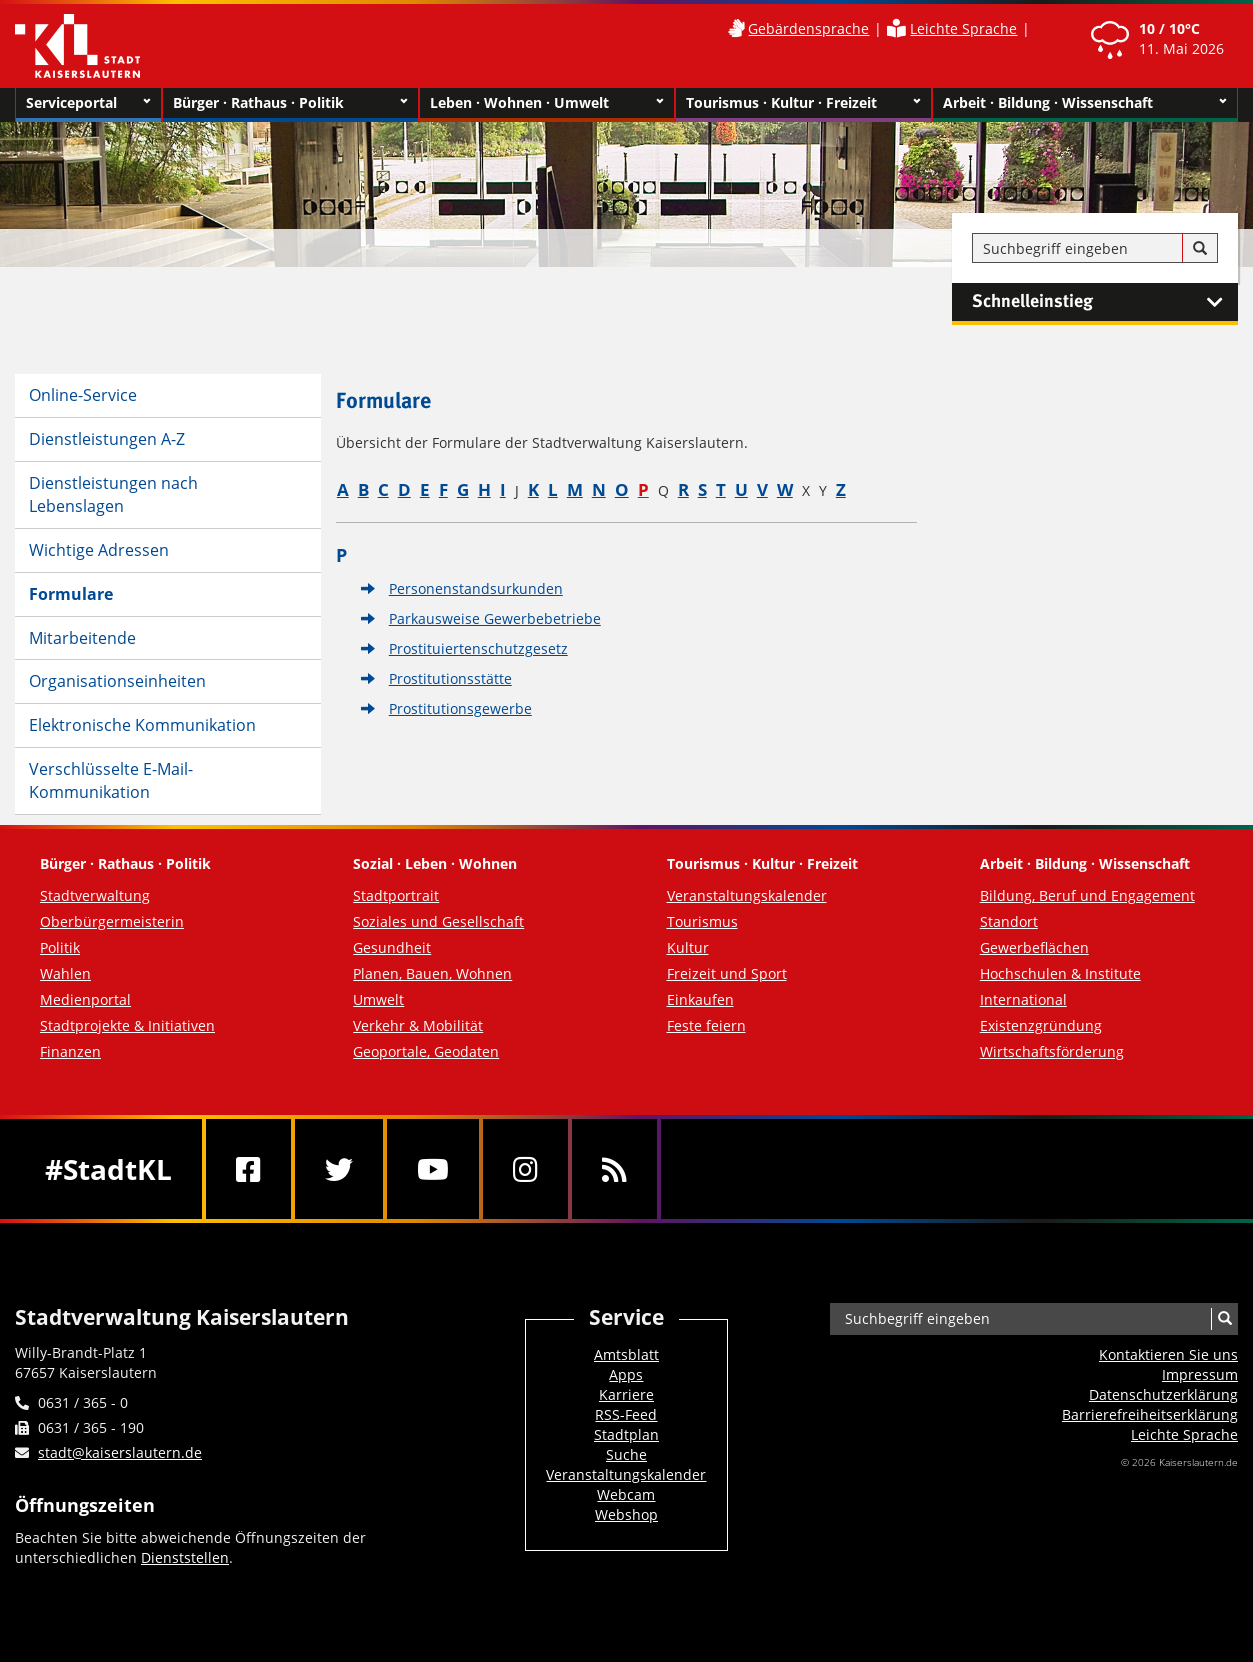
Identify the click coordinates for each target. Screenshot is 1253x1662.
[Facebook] (248, 1169)
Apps (626, 1374)
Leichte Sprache (963, 28)
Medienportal (85, 999)
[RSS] (614, 1169)
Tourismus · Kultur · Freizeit (803, 103)
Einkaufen (700, 999)
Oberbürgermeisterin (112, 921)
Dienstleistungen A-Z (107, 439)
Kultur (688, 947)
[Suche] (1200, 249)
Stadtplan (626, 1434)
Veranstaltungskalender (747, 895)
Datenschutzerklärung (1163, 1394)
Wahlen (65, 973)
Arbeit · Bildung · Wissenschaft (1085, 103)
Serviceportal (88, 103)
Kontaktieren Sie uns (1168, 1354)
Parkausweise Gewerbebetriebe (495, 618)
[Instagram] (525, 1169)
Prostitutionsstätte (450, 678)
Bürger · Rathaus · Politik (290, 103)
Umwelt (378, 999)
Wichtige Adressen (99, 550)
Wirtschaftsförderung (1052, 1051)
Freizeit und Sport (727, 973)
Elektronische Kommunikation (142, 725)
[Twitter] (339, 1169)
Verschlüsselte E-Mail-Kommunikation (111, 780)
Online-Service (83, 395)
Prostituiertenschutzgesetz (478, 648)
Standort (1009, 921)
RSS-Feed (626, 1414)
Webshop (626, 1514)
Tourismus (702, 921)
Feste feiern (706, 1025)
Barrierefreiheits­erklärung (1150, 1414)
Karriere (626, 1394)
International (1023, 999)
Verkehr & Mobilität (418, 1025)
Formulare (71, 594)
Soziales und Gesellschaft (438, 921)
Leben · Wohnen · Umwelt (547, 103)
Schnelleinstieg (1105, 302)
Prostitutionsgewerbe (460, 708)
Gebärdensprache (808, 28)
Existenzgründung (1041, 1025)
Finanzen (70, 1051)
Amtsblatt (626, 1354)
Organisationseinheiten (117, 681)
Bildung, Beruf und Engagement (1087, 895)
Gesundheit (392, 947)
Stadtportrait (396, 895)
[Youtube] (433, 1169)
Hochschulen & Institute (1060, 973)
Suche (626, 1454)
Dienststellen (185, 1557)
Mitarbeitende (82, 638)
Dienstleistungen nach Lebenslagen (113, 494)
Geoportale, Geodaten (426, 1051)
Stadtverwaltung (95, 895)
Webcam (626, 1494)
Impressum (1200, 1374)
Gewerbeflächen (1034, 947)
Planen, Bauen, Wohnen (432, 973)
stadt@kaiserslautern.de (120, 1452)
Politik (60, 947)
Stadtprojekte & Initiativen (127, 1025)
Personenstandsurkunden (476, 588)
